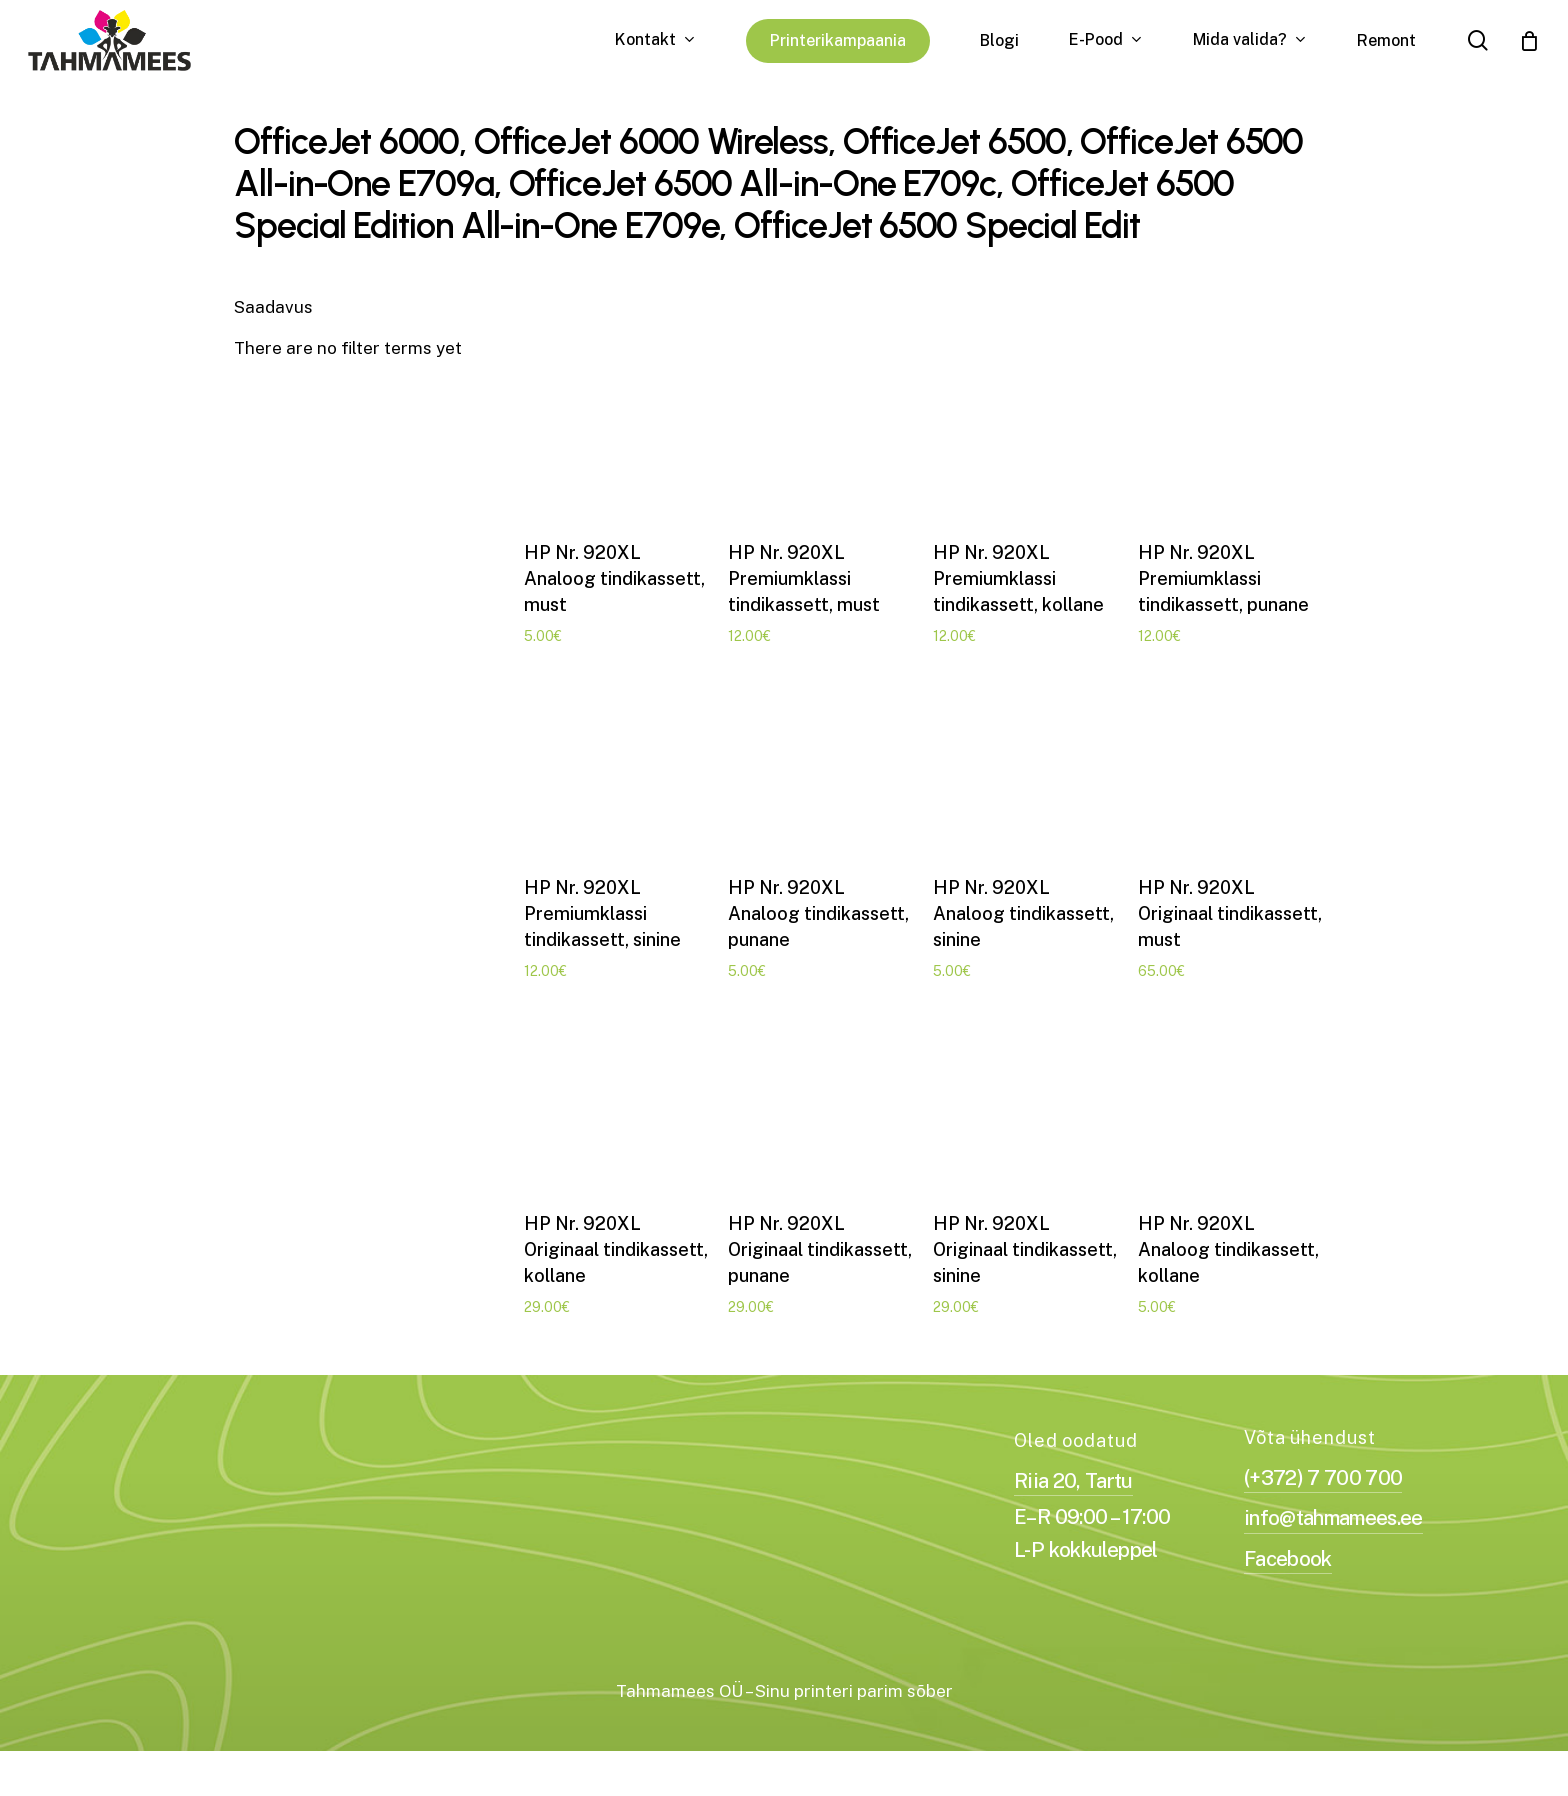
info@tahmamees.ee (1333, 1541)
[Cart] (1529, 41)
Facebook (1288, 1581)
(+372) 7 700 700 (1323, 1500)
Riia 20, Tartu (1073, 1503)
